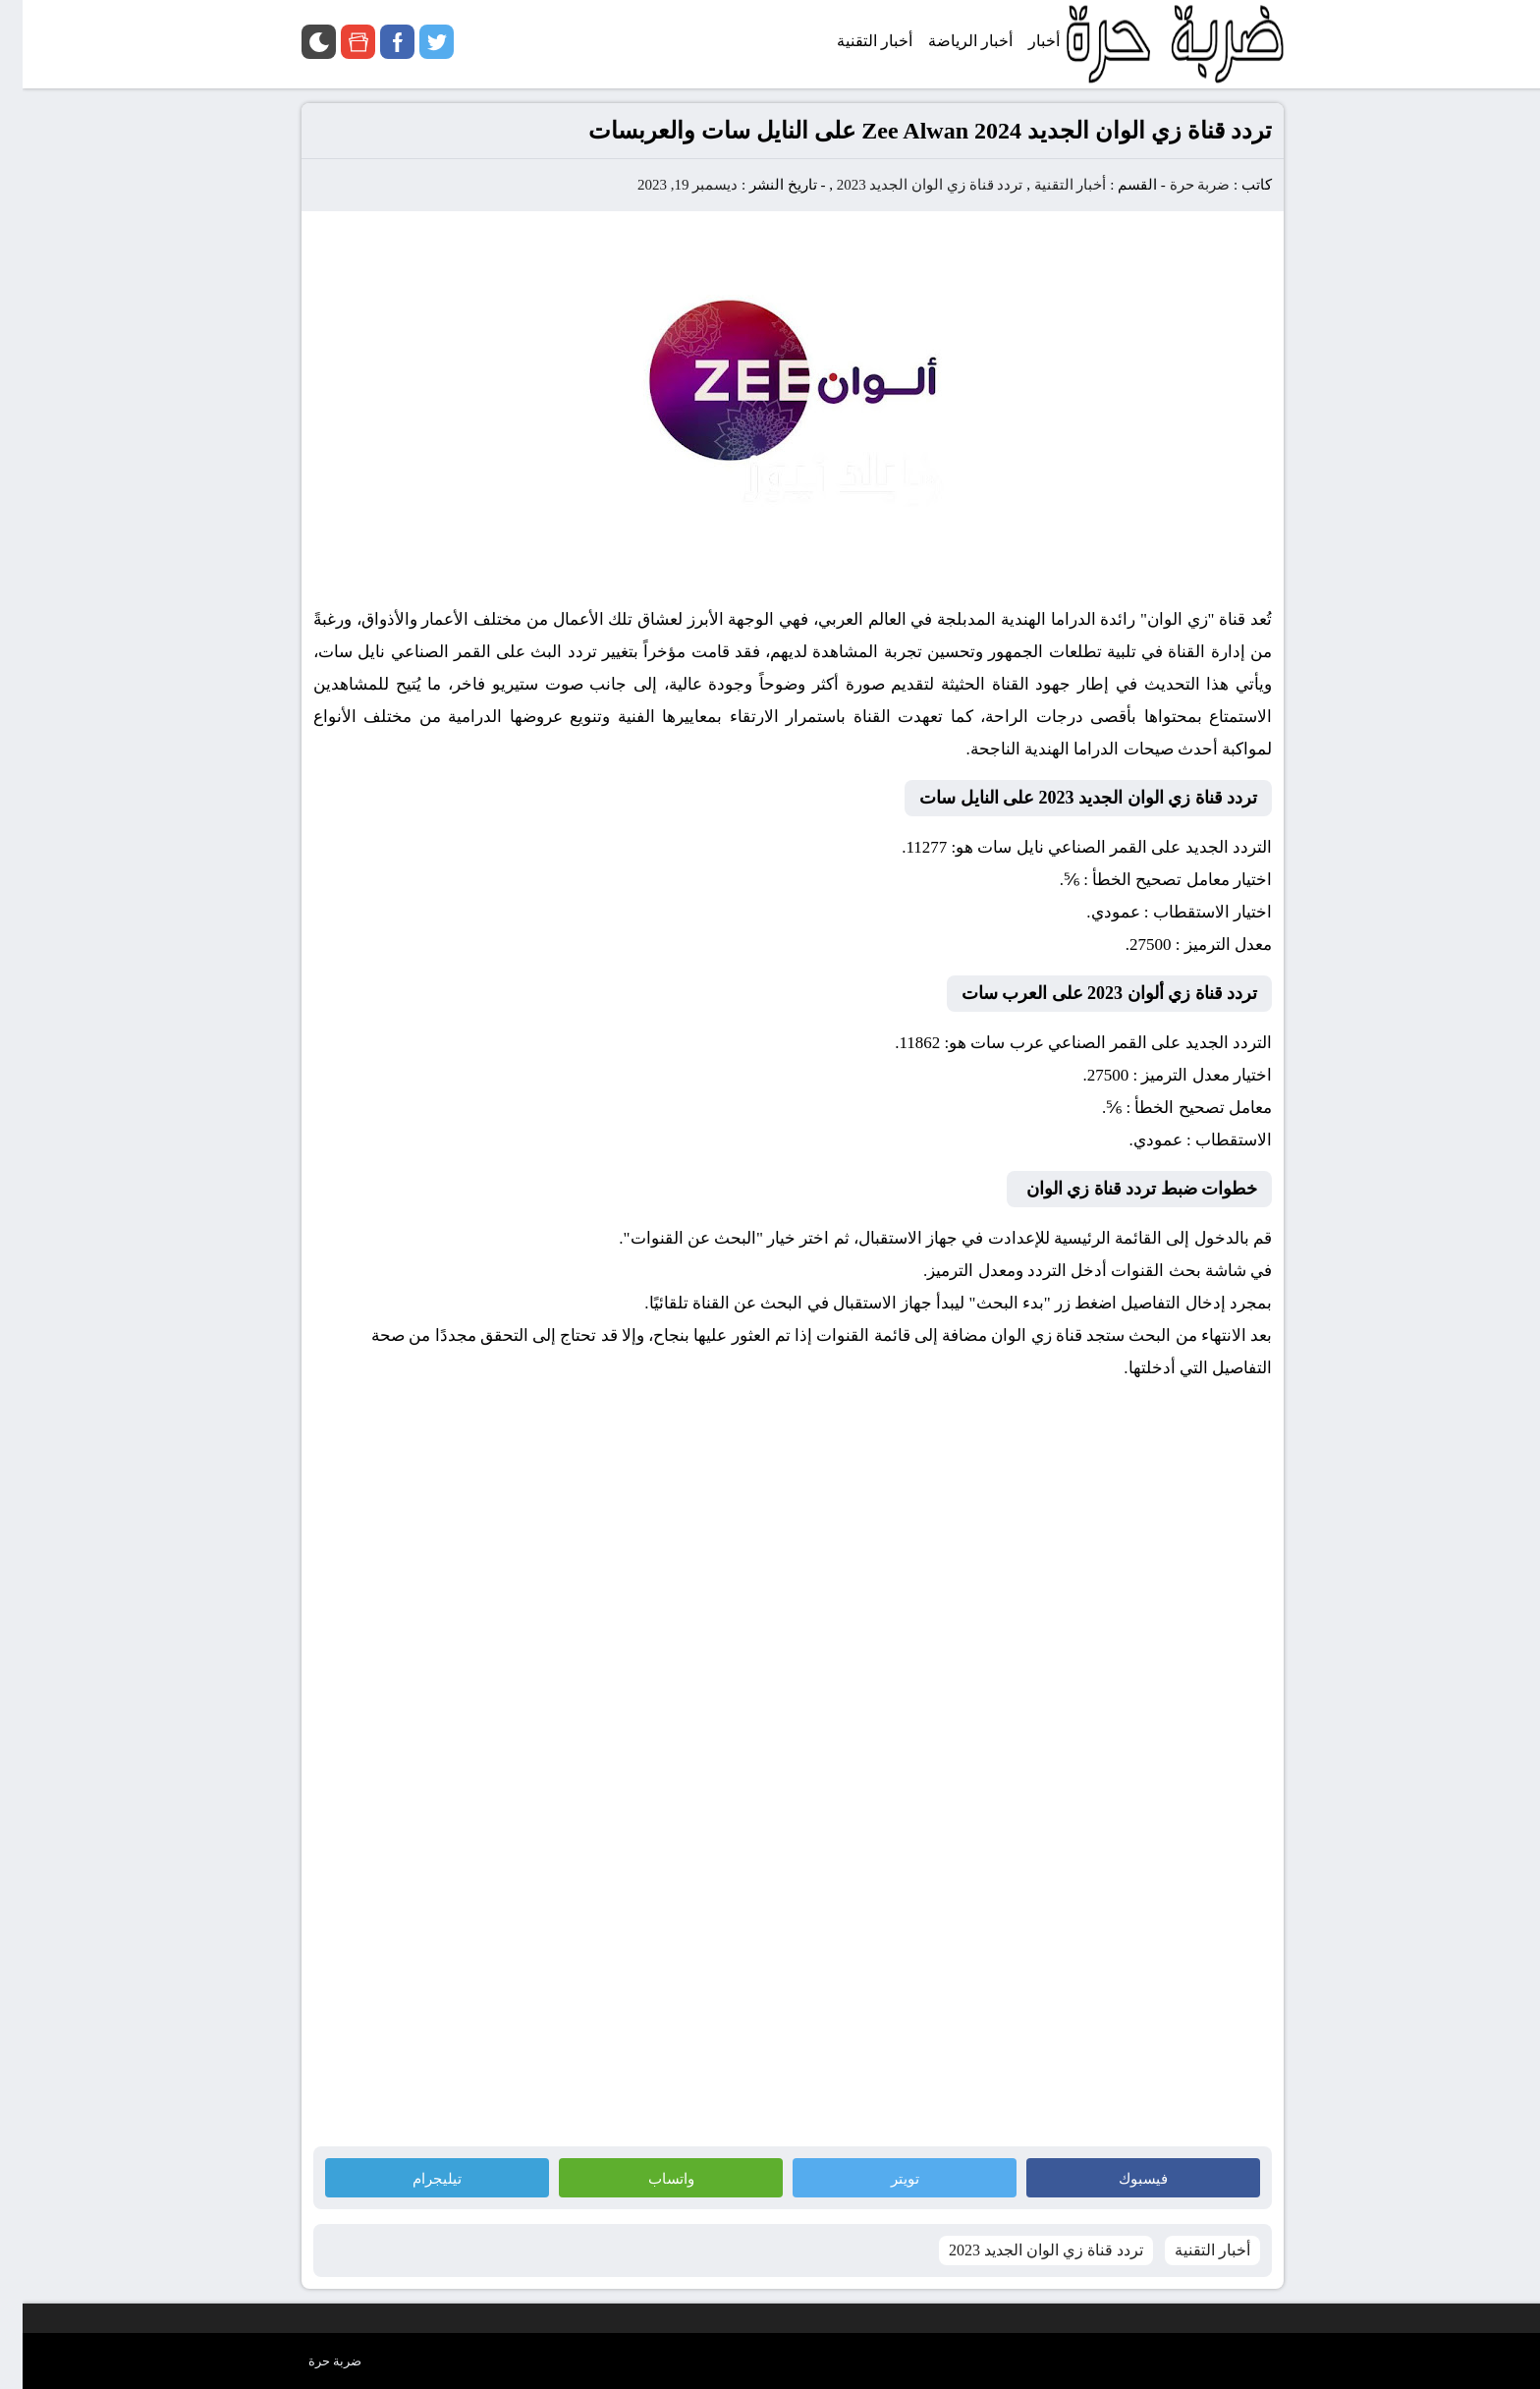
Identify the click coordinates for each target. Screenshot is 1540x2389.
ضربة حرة (1175, 185)
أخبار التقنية (1048, 185)
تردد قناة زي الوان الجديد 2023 (907, 185)
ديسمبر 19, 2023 (665, 185)
